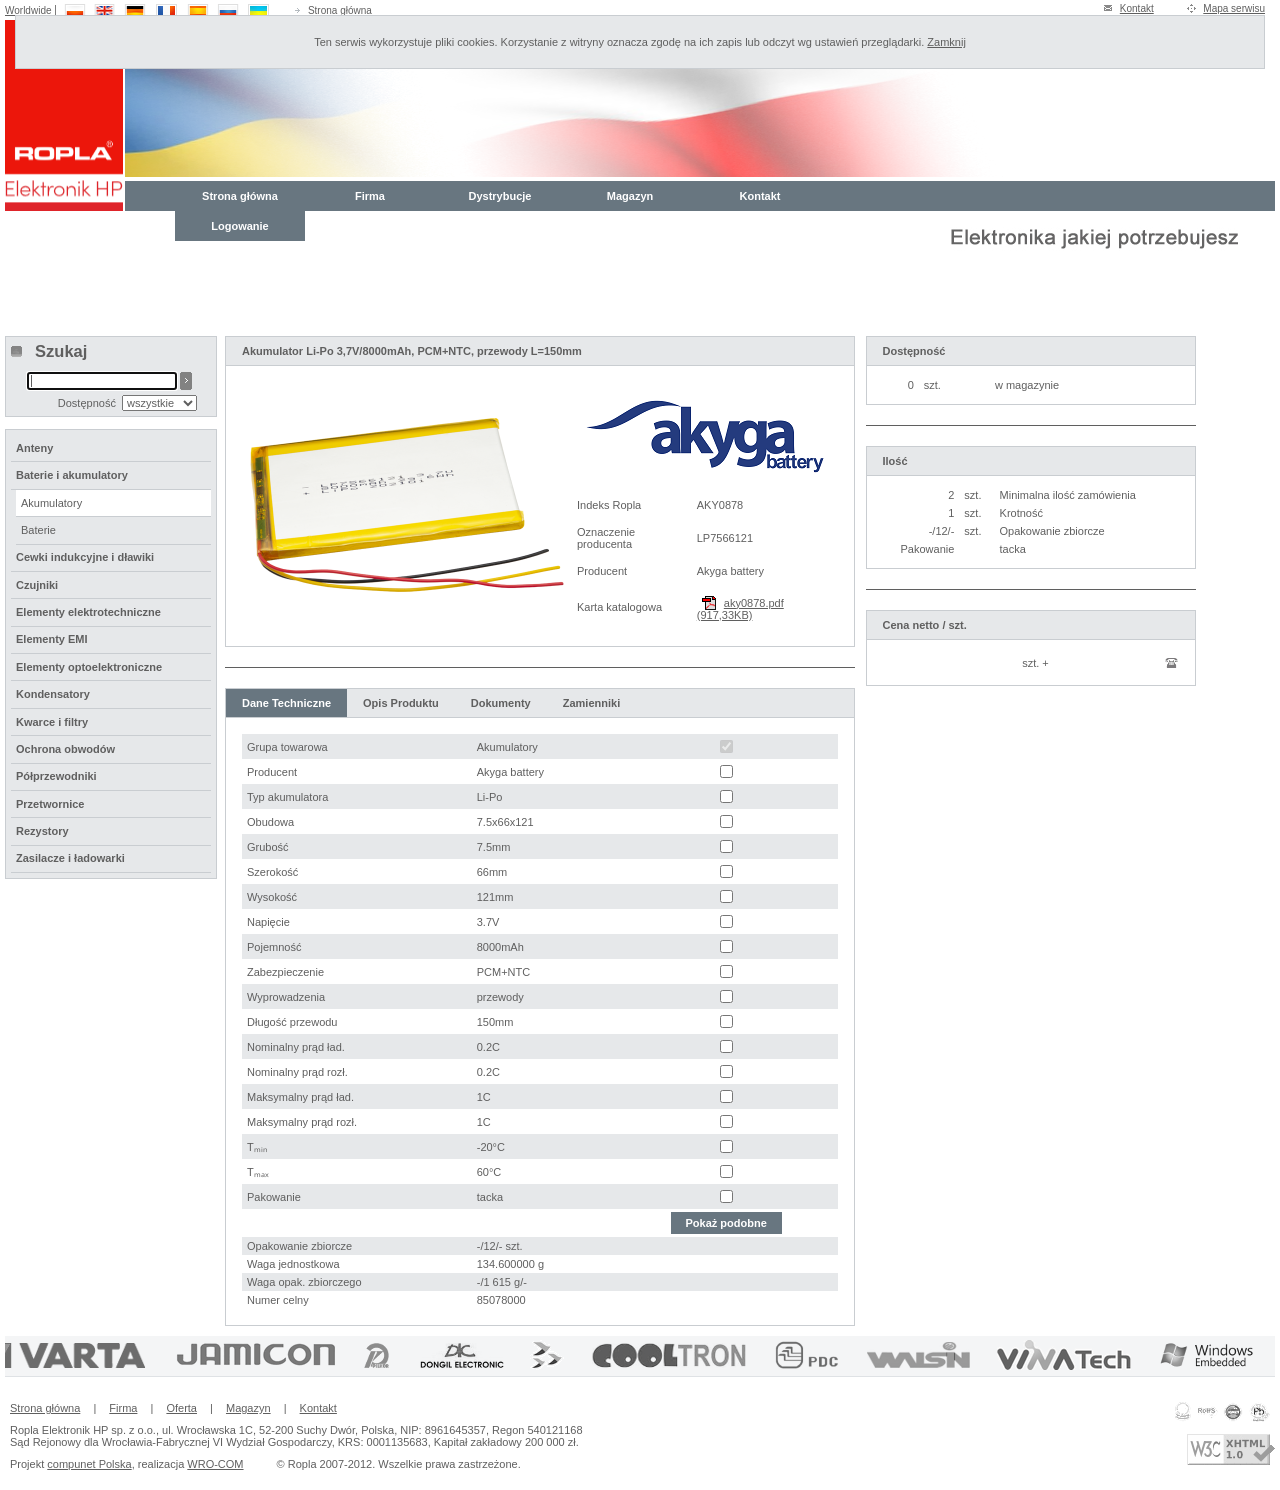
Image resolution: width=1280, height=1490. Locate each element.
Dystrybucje (500, 196)
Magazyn (630, 196)
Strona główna (340, 10)
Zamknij (946, 42)
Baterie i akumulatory (72, 475)
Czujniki (37, 585)
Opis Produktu (401, 703)
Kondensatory (53, 694)
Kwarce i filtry (52, 722)
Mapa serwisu (1234, 8)
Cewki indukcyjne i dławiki (85, 557)
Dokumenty (501, 703)
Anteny (34, 448)
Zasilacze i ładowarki (70, 858)
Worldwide (28, 10)
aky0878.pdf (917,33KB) (740, 609)
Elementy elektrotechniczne (88, 612)
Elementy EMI (52, 639)
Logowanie (239, 226)
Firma (370, 196)
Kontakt (1137, 8)
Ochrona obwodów (65, 749)
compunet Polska (89, 1464)
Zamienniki (591, 703)
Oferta (181, 1408)
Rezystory (42, 831)
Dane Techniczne (286, 703)
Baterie (38, 530)
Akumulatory (51, 503)
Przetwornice (50, 804)
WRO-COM (215, 1464)
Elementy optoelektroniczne (89, 667)
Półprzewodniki (56, 776)
